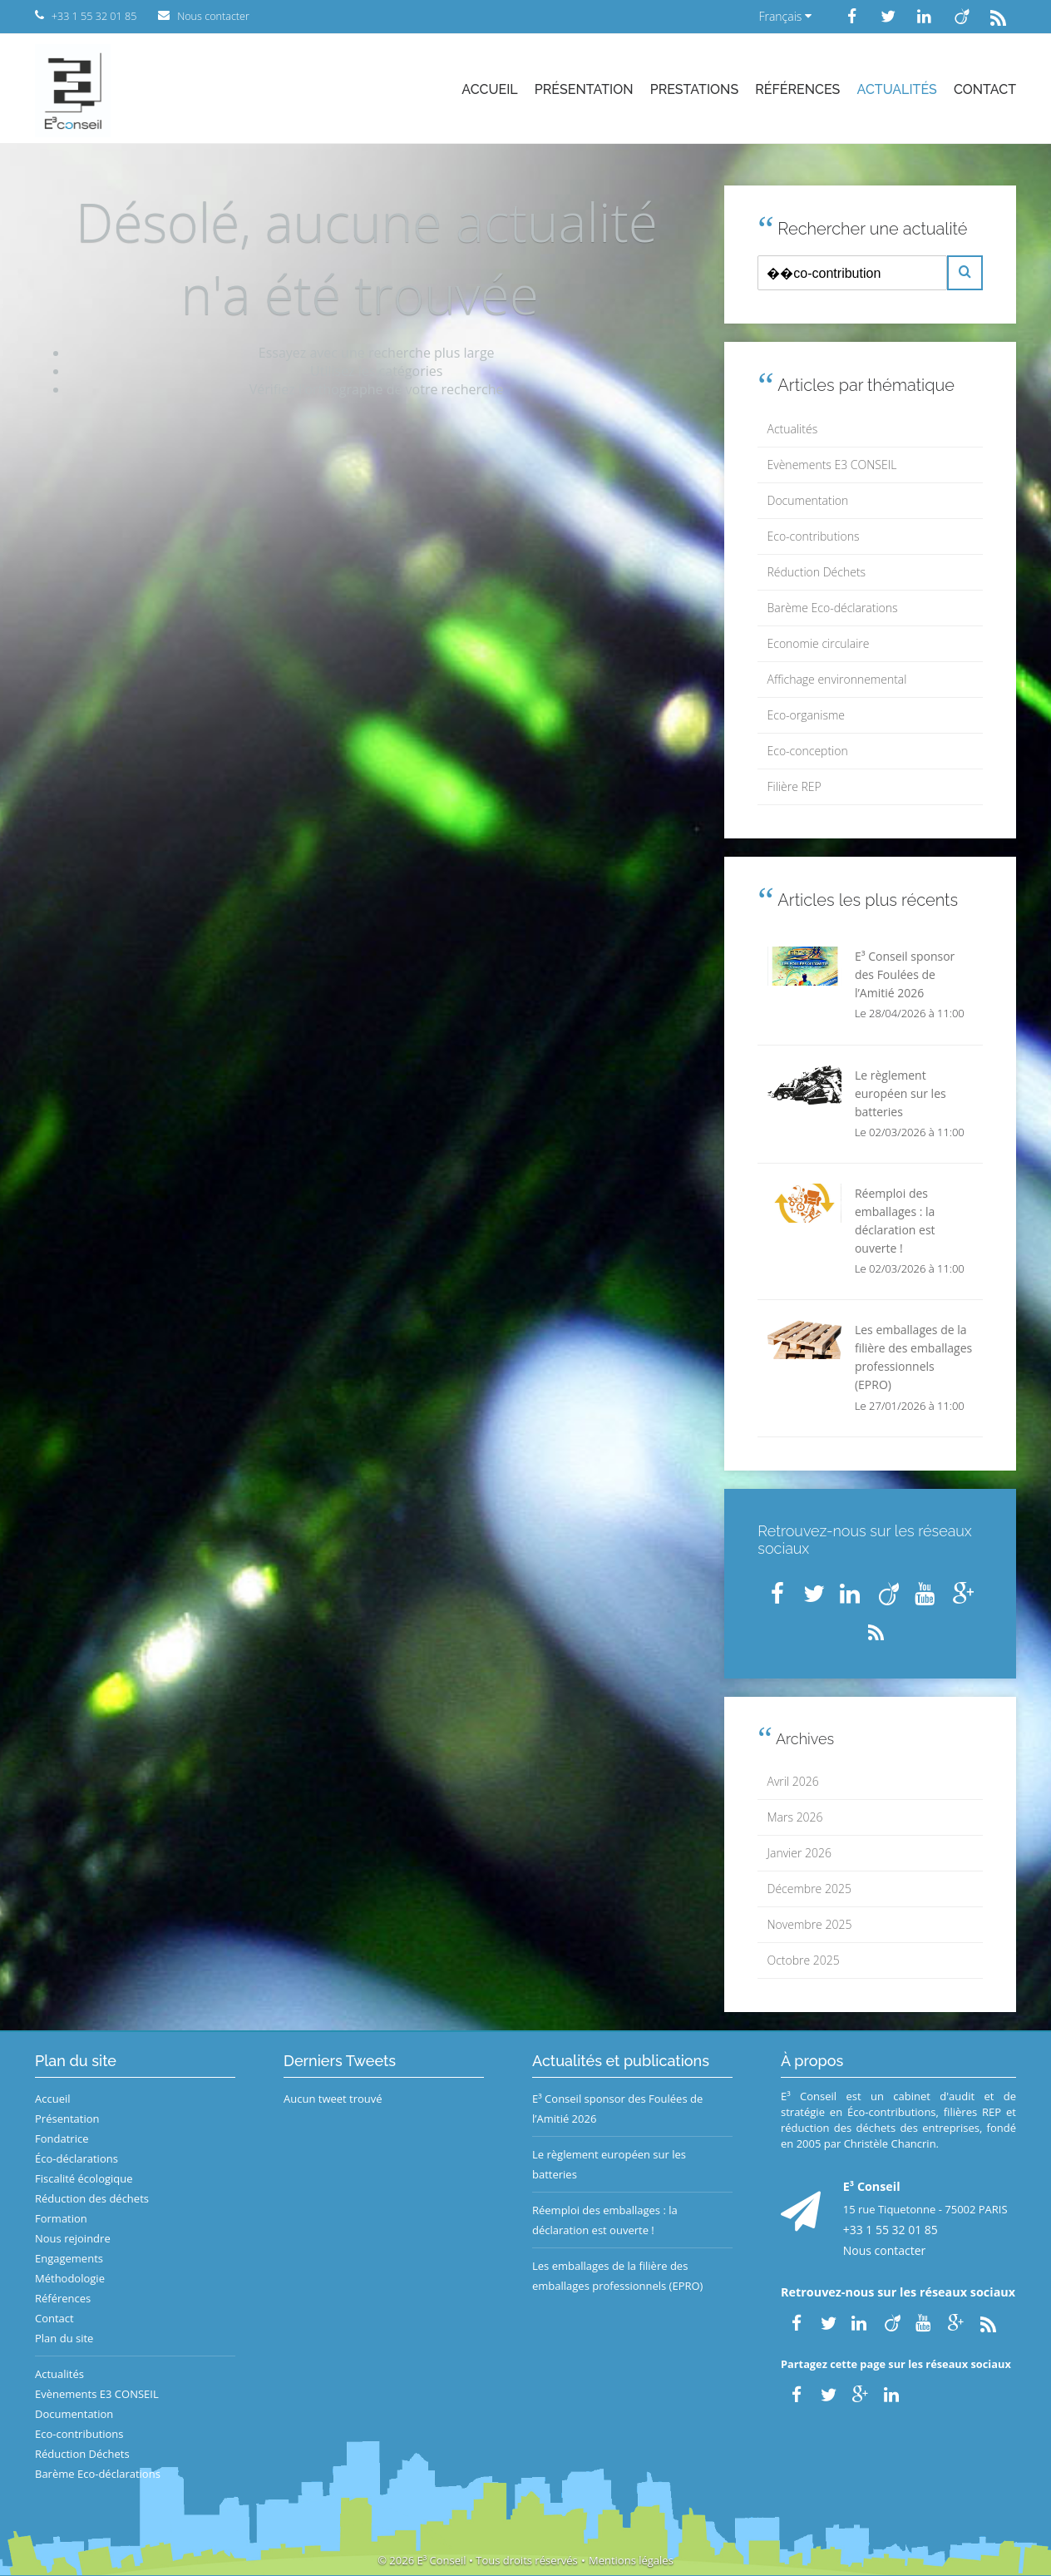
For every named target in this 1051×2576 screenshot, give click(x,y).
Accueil (489, 89)
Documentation (808, 500)
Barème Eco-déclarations (832, 608)
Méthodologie (70, 2278)
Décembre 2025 (809, 1888)
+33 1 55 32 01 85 (890, 2229)
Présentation (584, 89)
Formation (61, 2218)
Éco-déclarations (76, 2158)
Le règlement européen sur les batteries (609, 2164)
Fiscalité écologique (84, 2178)
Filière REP (794, 786)
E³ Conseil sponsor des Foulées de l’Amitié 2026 (617, 2108)
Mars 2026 (795, 1817)
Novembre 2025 (809, 1924)
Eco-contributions (813, 536)
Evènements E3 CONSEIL (832, 464)
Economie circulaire (818, 643)
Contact (985, 89)
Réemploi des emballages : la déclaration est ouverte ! (605, 2220)
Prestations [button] (694, 89)
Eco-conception (807, 751)
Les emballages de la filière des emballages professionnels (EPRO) (617, 2275)
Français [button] (785, 16)
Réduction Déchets (816, 572)
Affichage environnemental (837, 679)
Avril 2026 (793, 1781)
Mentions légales (631, 2560)
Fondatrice (61, 2138)
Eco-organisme (806, 715)
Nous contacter (884, 2250)
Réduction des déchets (92, 2198)
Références (797, 89)
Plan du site (64, 2338)
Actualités (897, 89)
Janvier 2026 (799, 1853)
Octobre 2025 (803, 1960)
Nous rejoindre (73, 2238)
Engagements (69, 2258)
